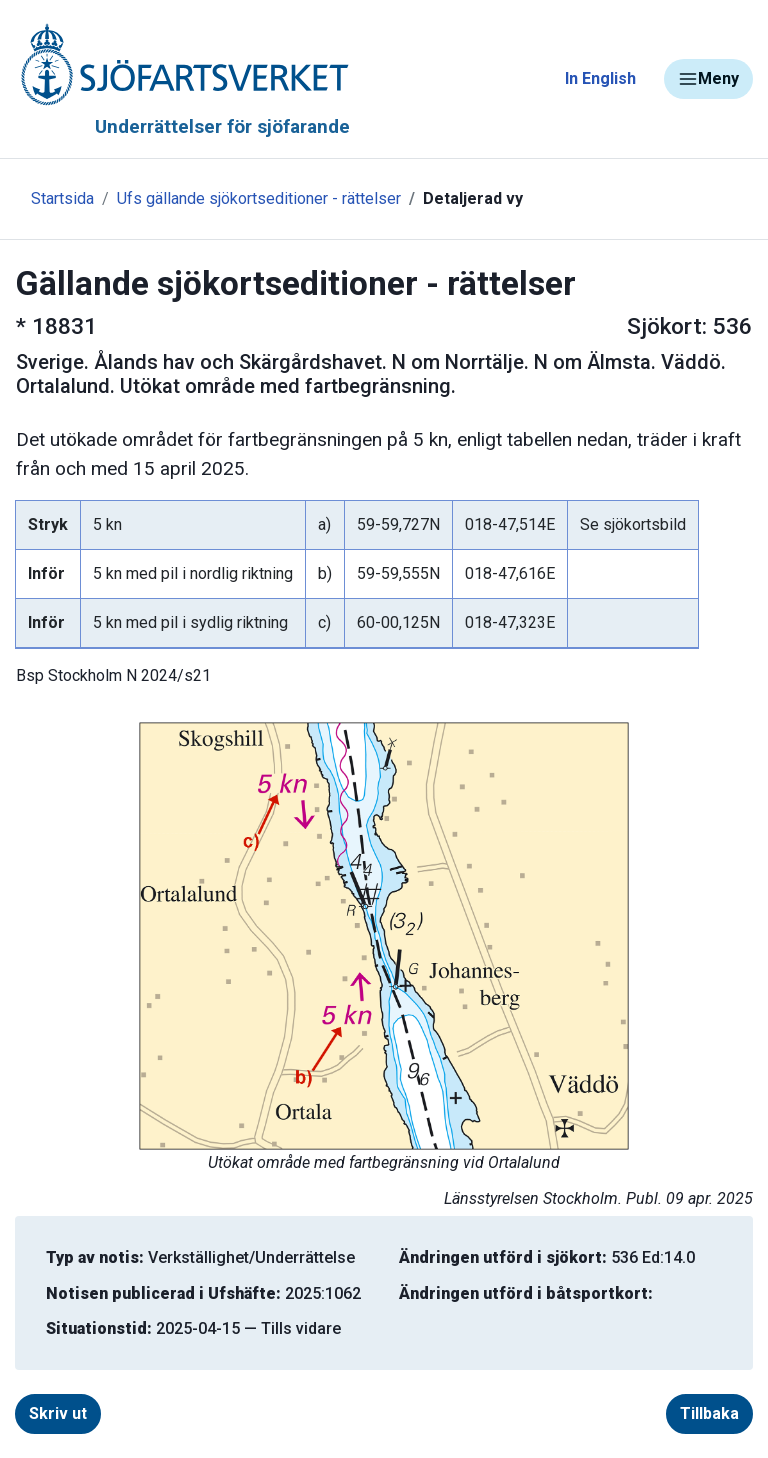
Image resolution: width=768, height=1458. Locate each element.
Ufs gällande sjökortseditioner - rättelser (259, 198)
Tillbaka (709, 1413)
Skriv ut (58, 1413)
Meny (708, 79)
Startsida (62, 198)
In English (600, 78)
